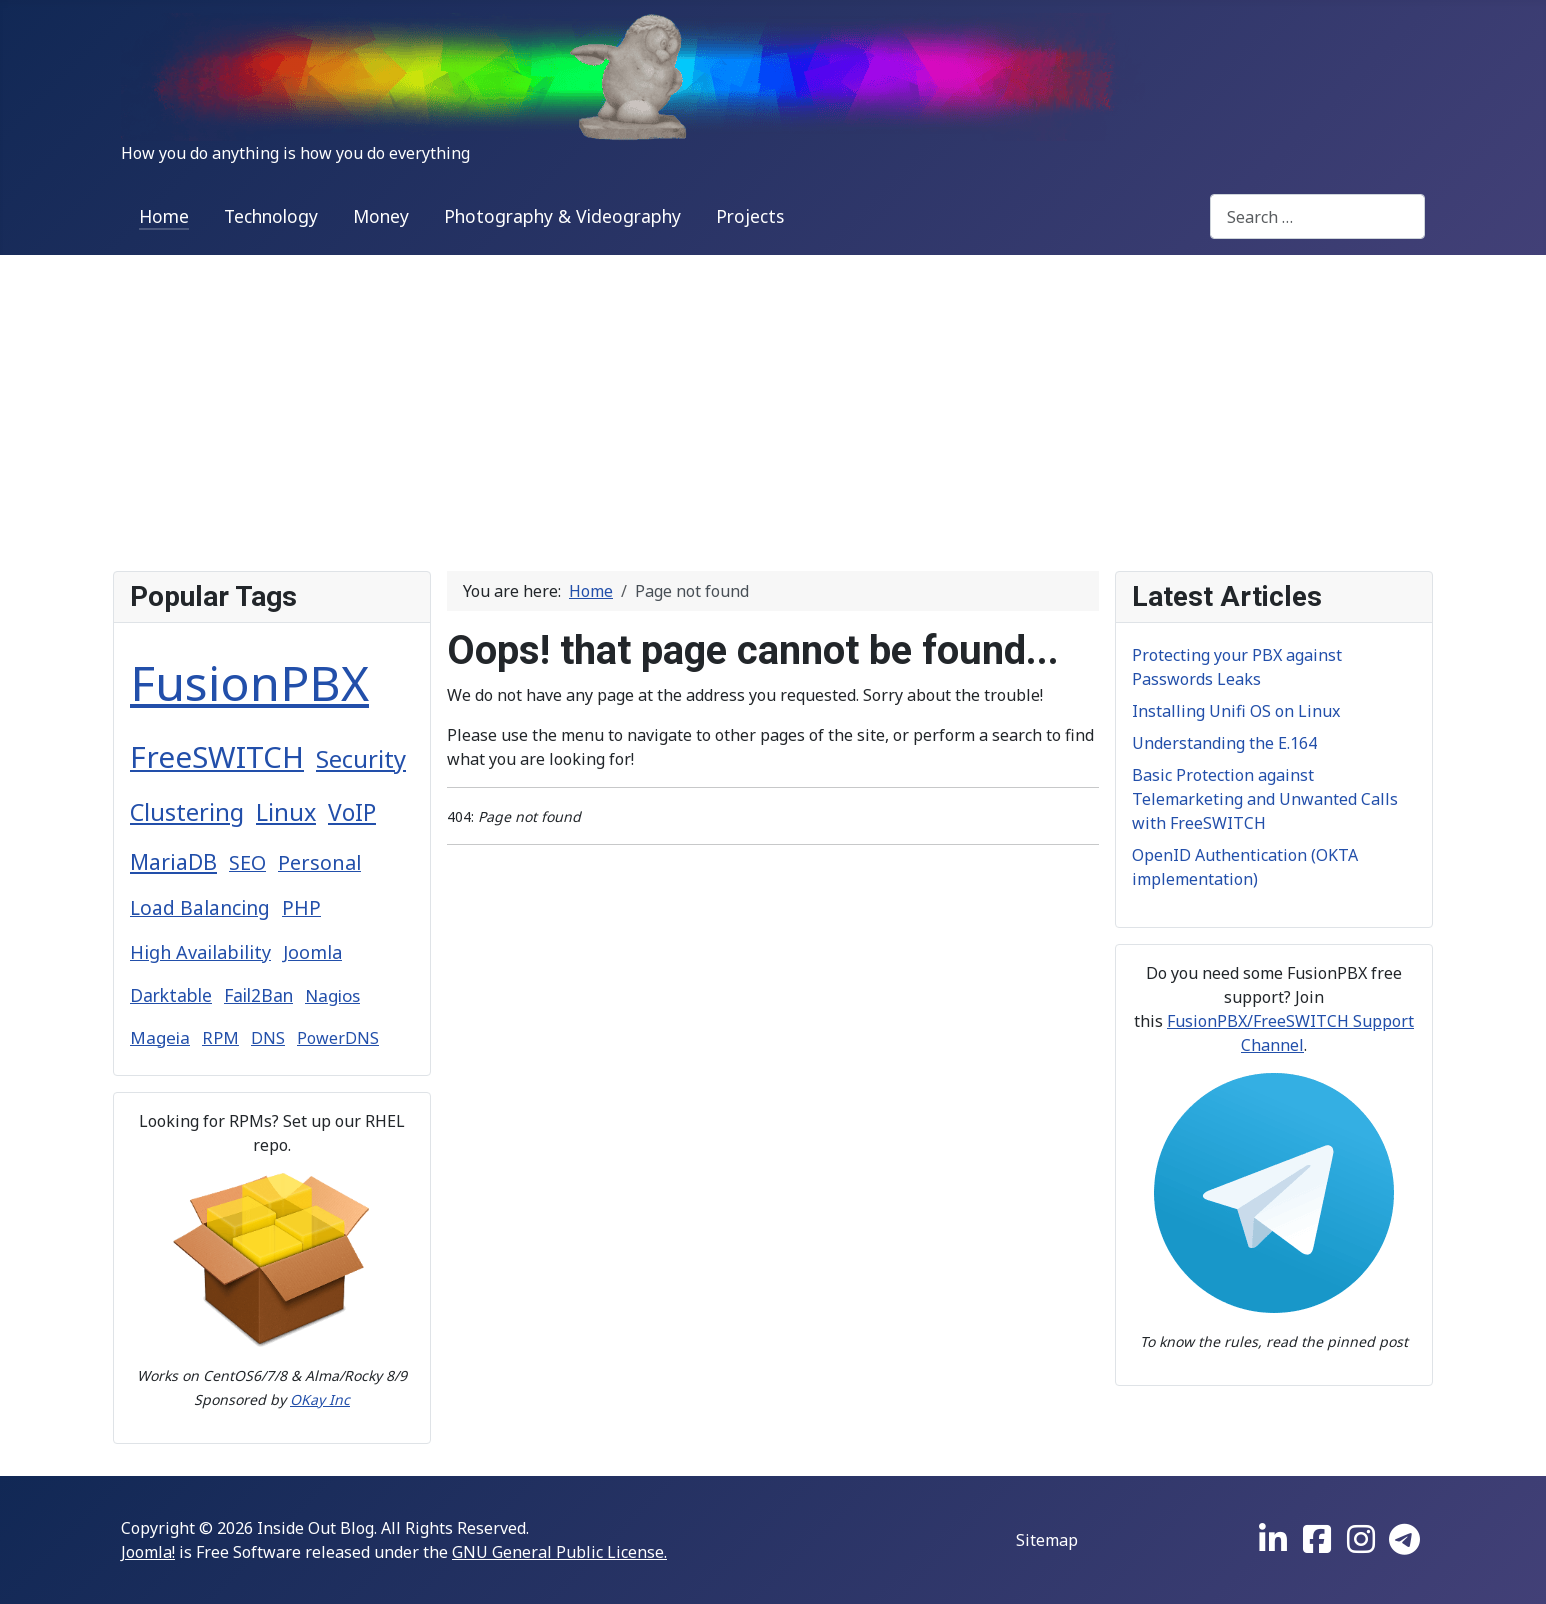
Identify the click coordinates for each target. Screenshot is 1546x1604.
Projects (750, 216)
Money (381, 216)
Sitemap (1047, 1540)
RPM (220, 1037)
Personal (319, 862)
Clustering (187, 812)
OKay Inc (320, 1399)
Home (164, 216)
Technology (271, 216)
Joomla (312, 952)
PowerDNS (338, 1038)
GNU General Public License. (559, 1552)
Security (361, 758)
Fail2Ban (258, 995)
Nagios (332, 995)
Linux (286, 812)
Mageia (160, 1037)
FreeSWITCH (217, 756)
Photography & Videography (562, 216)
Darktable (171, 995)
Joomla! (148, 1552)
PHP (301, 908)
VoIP (352, 812)
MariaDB (173, 861)
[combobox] (1317, 216)
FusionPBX (249, 682)
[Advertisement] (773, 405)
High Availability (200, 952)
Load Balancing (200, 908)
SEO (247, 862)
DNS (268, 1038)
